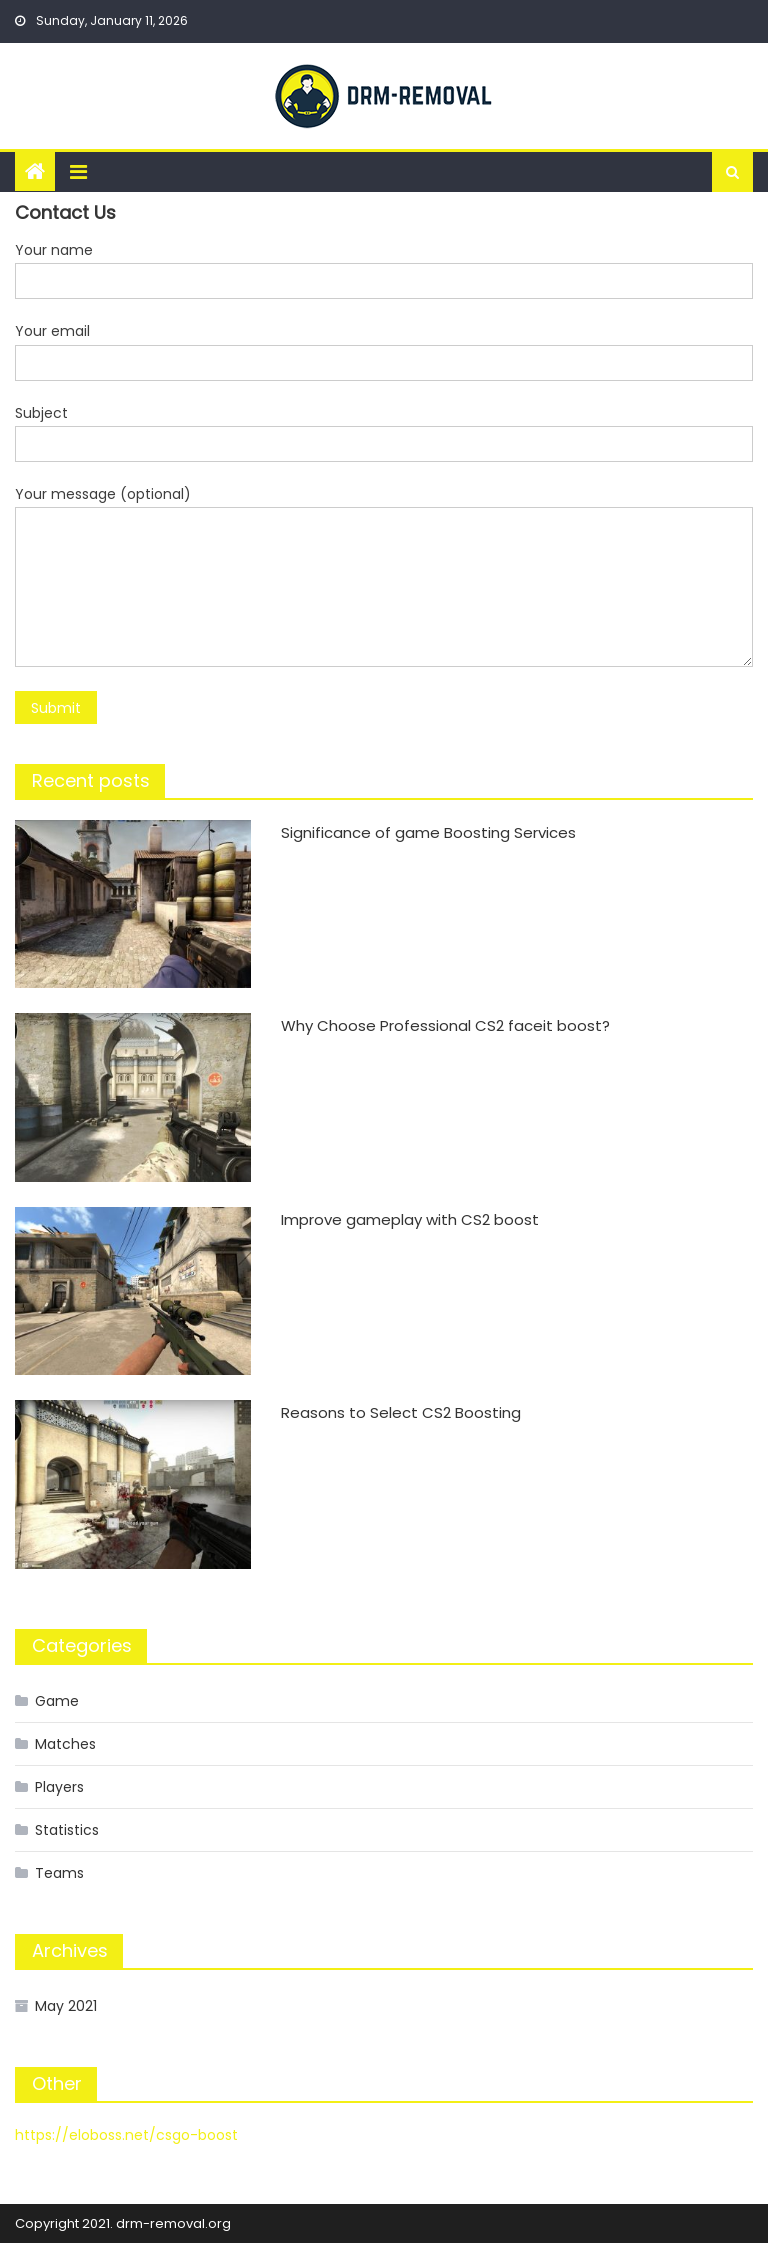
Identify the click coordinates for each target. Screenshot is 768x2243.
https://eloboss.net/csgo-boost (126, 2135)
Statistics (67, 1830)
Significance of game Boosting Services (428, 832)
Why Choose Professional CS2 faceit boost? (445, 1025)
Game (57, 1701)
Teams (59, 1873)
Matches (65, 1744)
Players (59, 1787)
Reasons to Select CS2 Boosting (401, 1412)
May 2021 (66, 2006)
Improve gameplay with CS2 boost (410, 1219)
